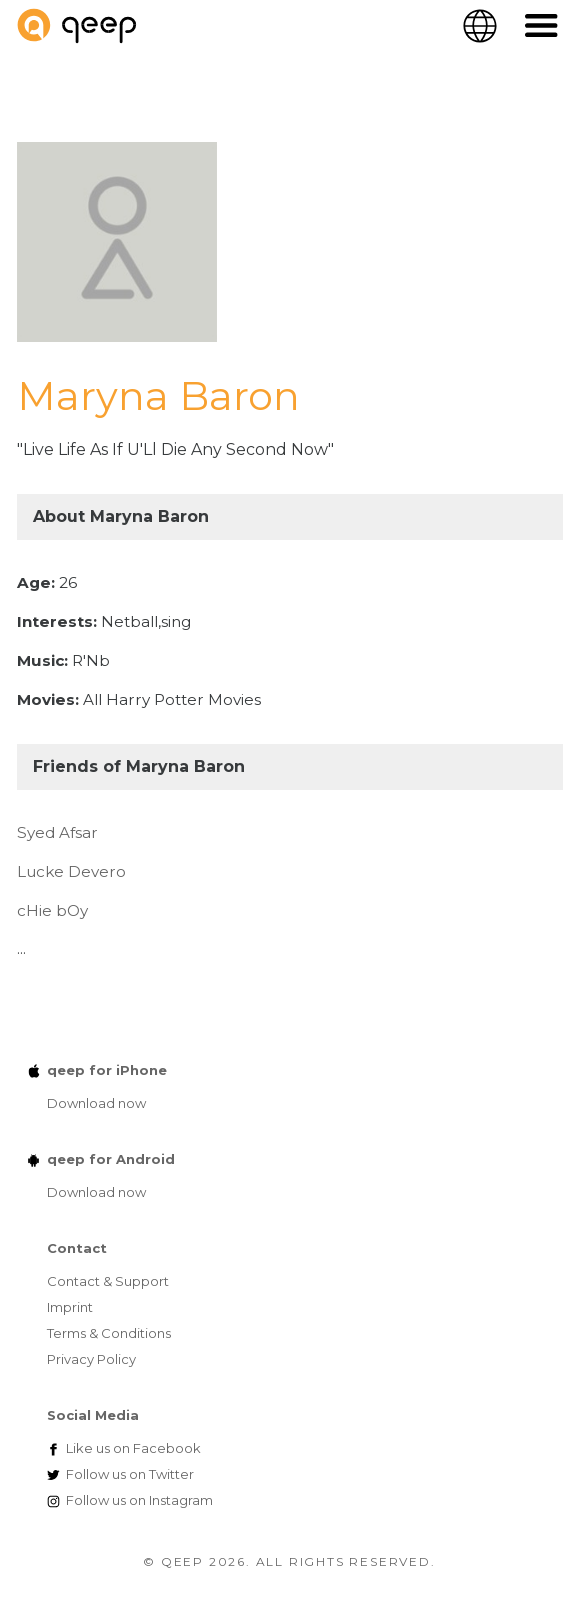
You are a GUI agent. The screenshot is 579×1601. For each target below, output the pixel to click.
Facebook (133, 1448)
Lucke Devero (71, 871)
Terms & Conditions (109, 1333)
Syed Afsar (57, 832)
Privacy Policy (91, 1359)
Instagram (139, 1500)
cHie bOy (52, 910)
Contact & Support (108, 1281)
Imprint (70, 1307)
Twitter (130, 1474)
